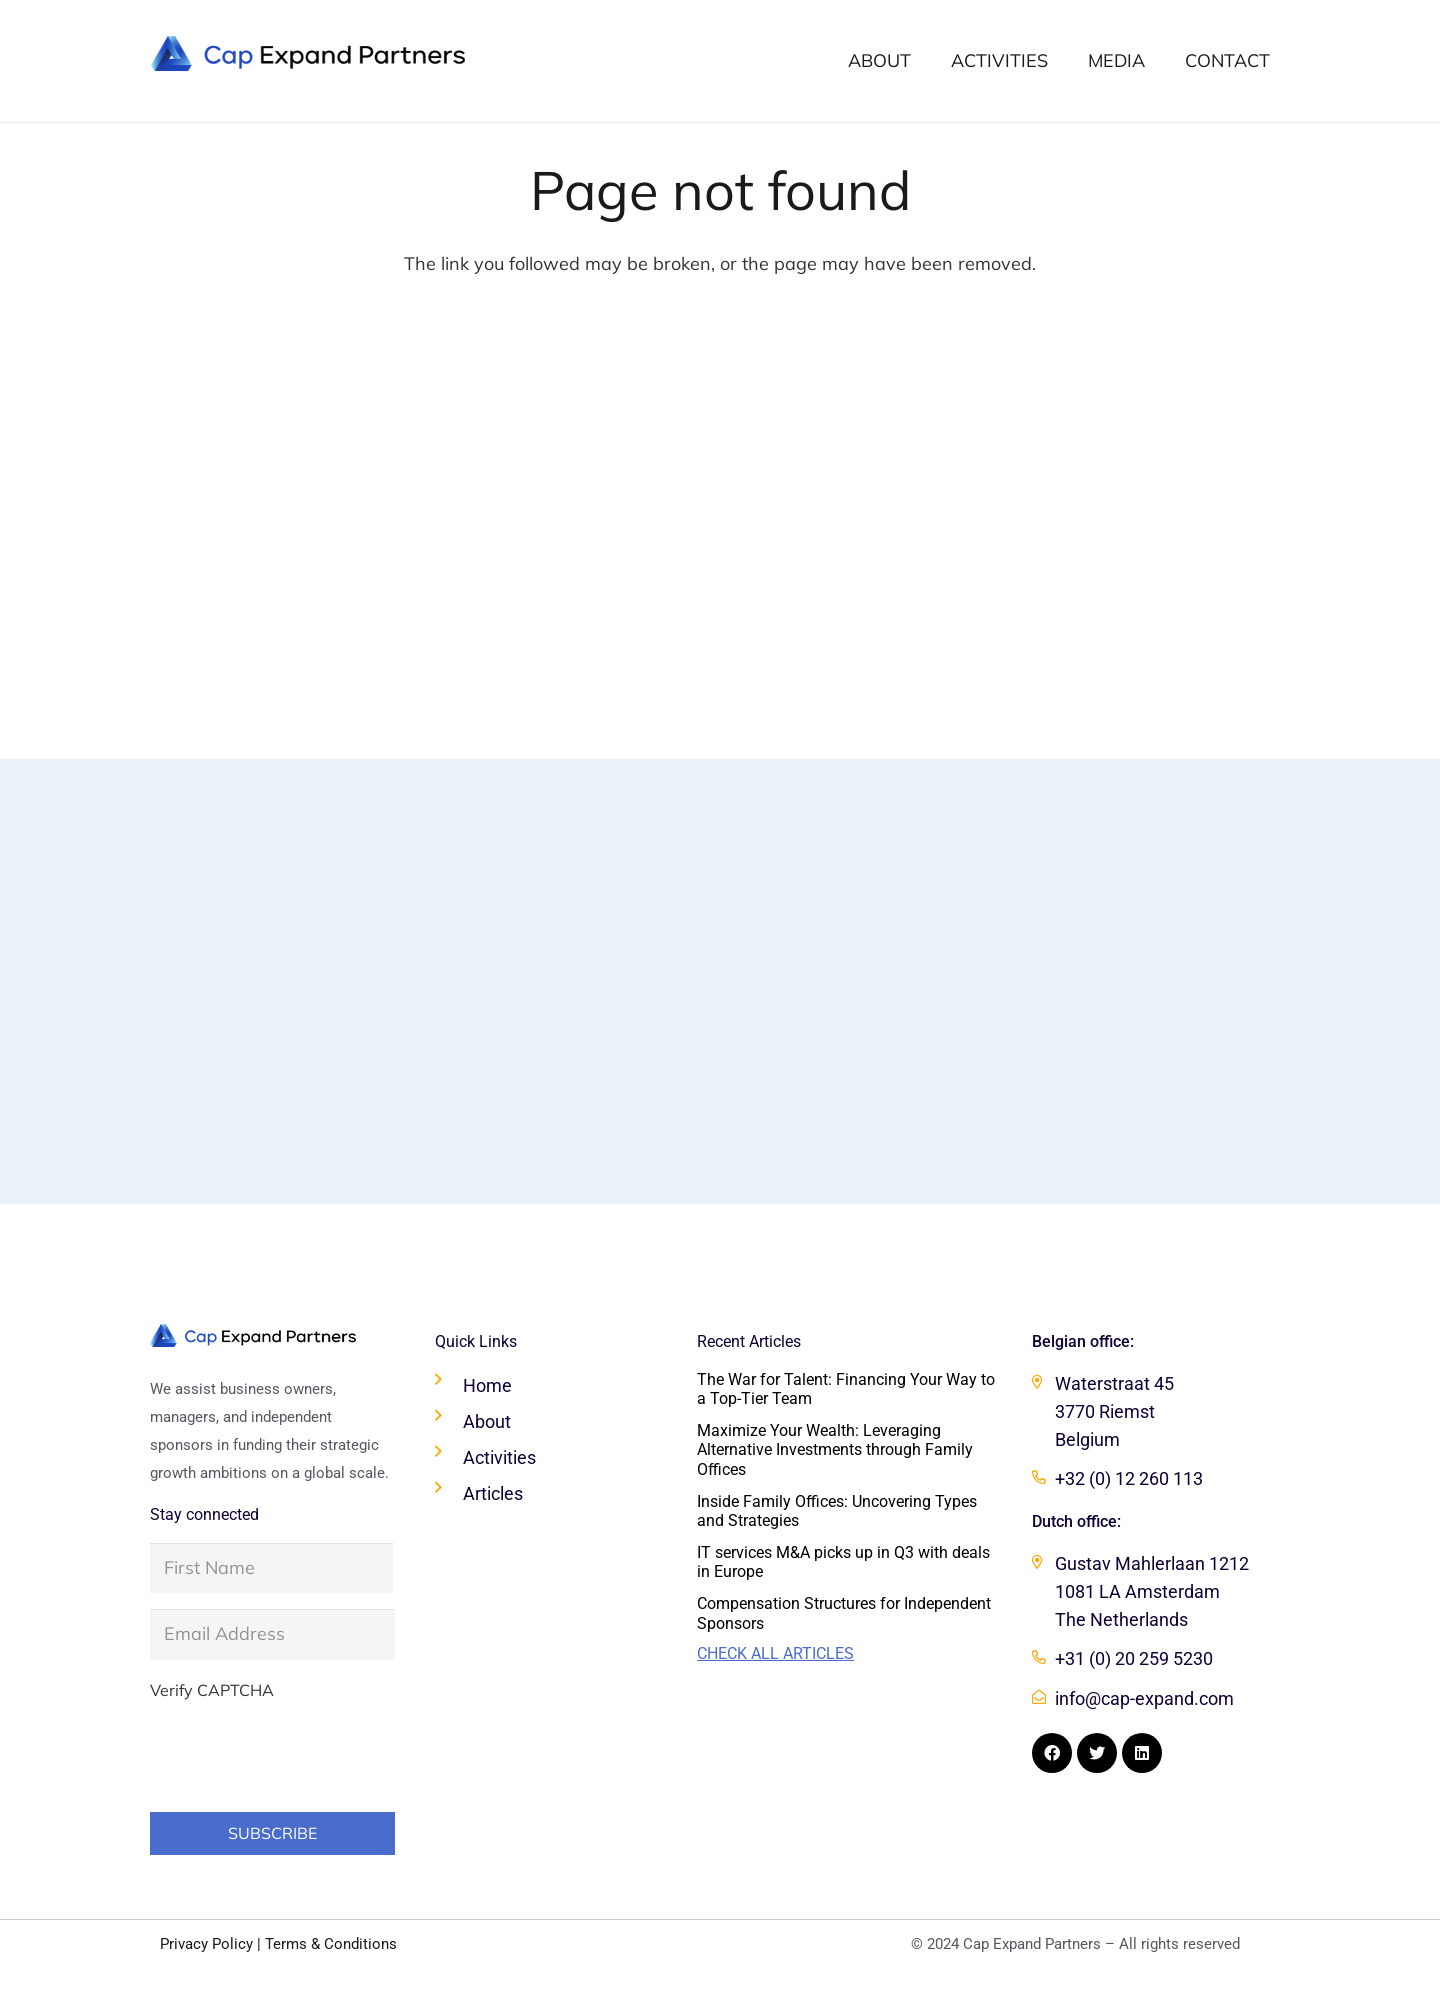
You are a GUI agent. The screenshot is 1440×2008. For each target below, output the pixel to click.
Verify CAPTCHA (212, 1690)
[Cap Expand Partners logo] (308, 53)
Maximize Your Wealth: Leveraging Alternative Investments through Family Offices (835, 1449)
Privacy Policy (206, 1944)
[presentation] (302, 1751)
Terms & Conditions (331, 1944)
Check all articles (775, 1653)
